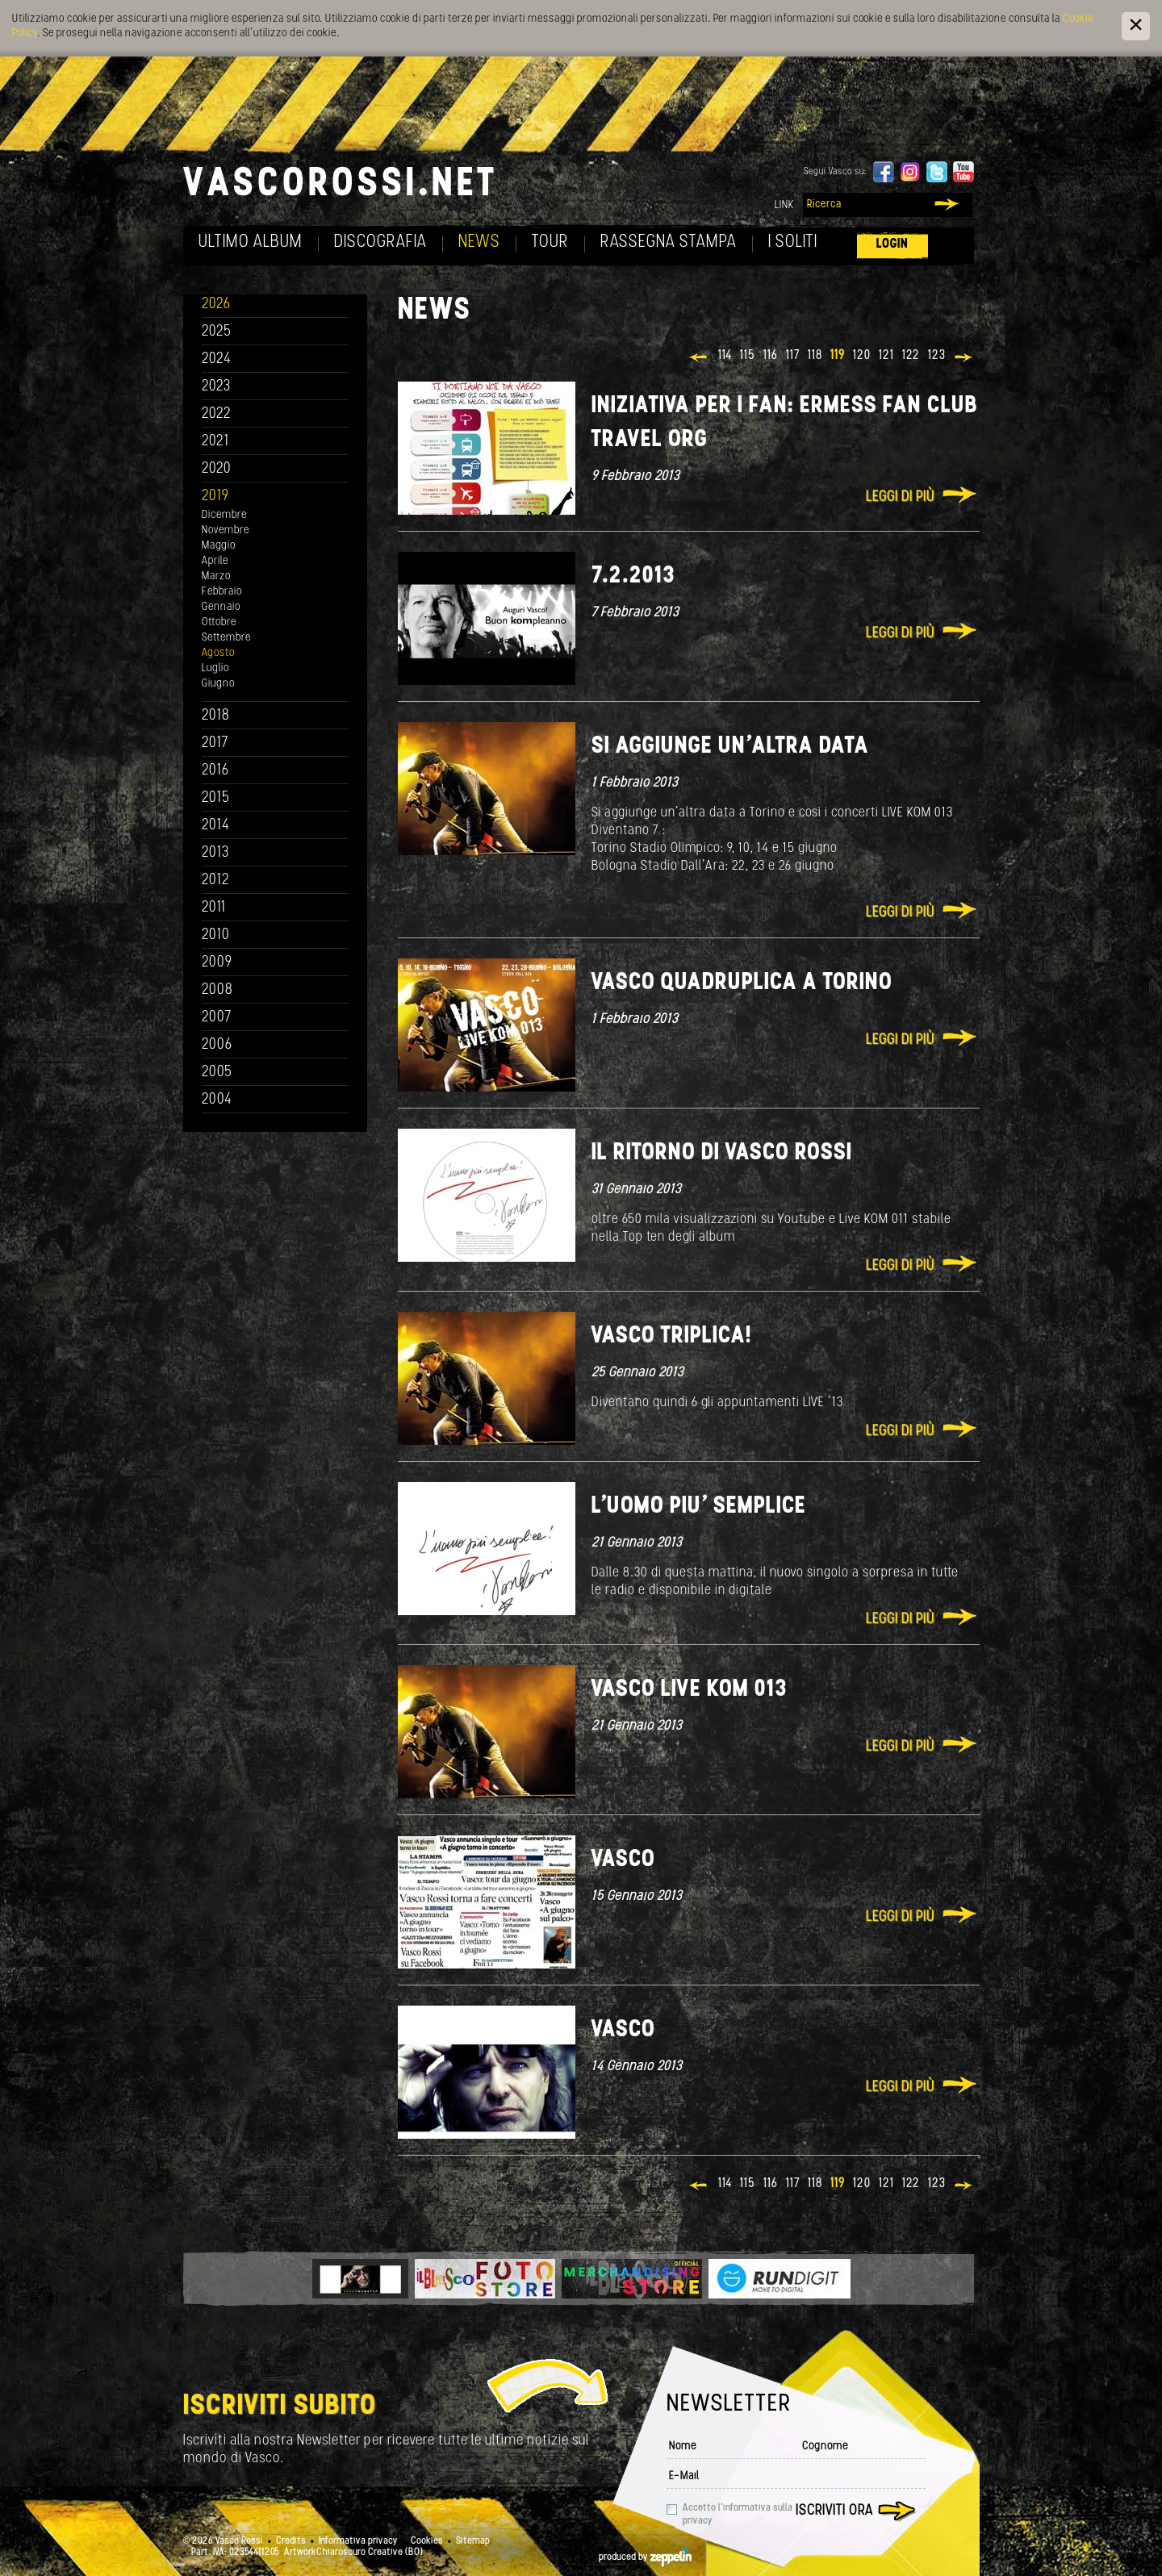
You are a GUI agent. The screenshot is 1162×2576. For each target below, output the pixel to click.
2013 (215, 853)
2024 (217, 359)
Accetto (737, 2514)
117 (793, 355)
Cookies (427, 2541)
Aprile (215, 561)
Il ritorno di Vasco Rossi (721, 1153)
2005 (217, 1072)
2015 (216, 798)
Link (784, 205)
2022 (217, 414)
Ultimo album (251, 242)
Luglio (215, 668)
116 (770, 355)
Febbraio (222, 592)
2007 (217, 1017)
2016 (215, 771)
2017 (215, 743)
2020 (217, 469)
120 (862, 355)
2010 (216, 935)
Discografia (380, 242)
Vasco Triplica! (671, 1336)
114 (725, 355)
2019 (215, 496)
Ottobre (219, 622)
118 (815, 355)
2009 (217, 963)
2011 (214, 908)
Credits (291, 2541)
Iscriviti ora (834, 2511)
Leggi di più (900, 497)
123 (937, 355)
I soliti (792, 242)
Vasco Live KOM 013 (689, 1689)
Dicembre (224, 515)
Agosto (218, 653)
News (479, 242)
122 (911, 355)
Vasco (623, 1860)
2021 (215, 441)
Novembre (225, 530)
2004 (217, 1100)
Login (892, 244)
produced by (645, 2557)
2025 (217, 332)
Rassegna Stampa (668, 242)
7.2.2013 (633, 576)
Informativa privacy (358, 2541)
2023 (216, 387)
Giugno (218, 684)
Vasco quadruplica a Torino (741, 983)
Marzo (216, 576)
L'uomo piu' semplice (698, 1506)
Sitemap (473, 2541)
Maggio (219, 546)
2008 (217, 990)
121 (886, 355)
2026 (216, 304)
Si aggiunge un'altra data (730, 746)
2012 (216, 880)
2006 (217, 1045)
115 (747, 355)
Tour (550, 242)
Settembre (226, 638)
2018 (216, 716)
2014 (216, 825)
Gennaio (221, 607)
